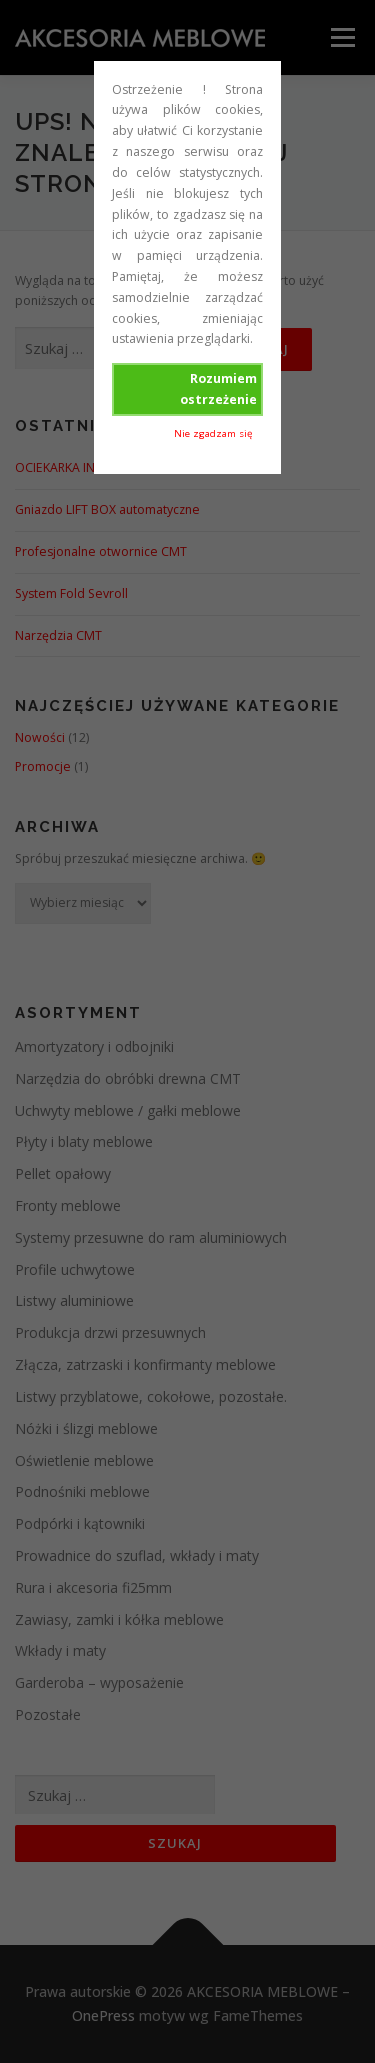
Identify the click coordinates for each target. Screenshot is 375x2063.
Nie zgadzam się (213, 433)
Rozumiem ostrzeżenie (218, 389)
